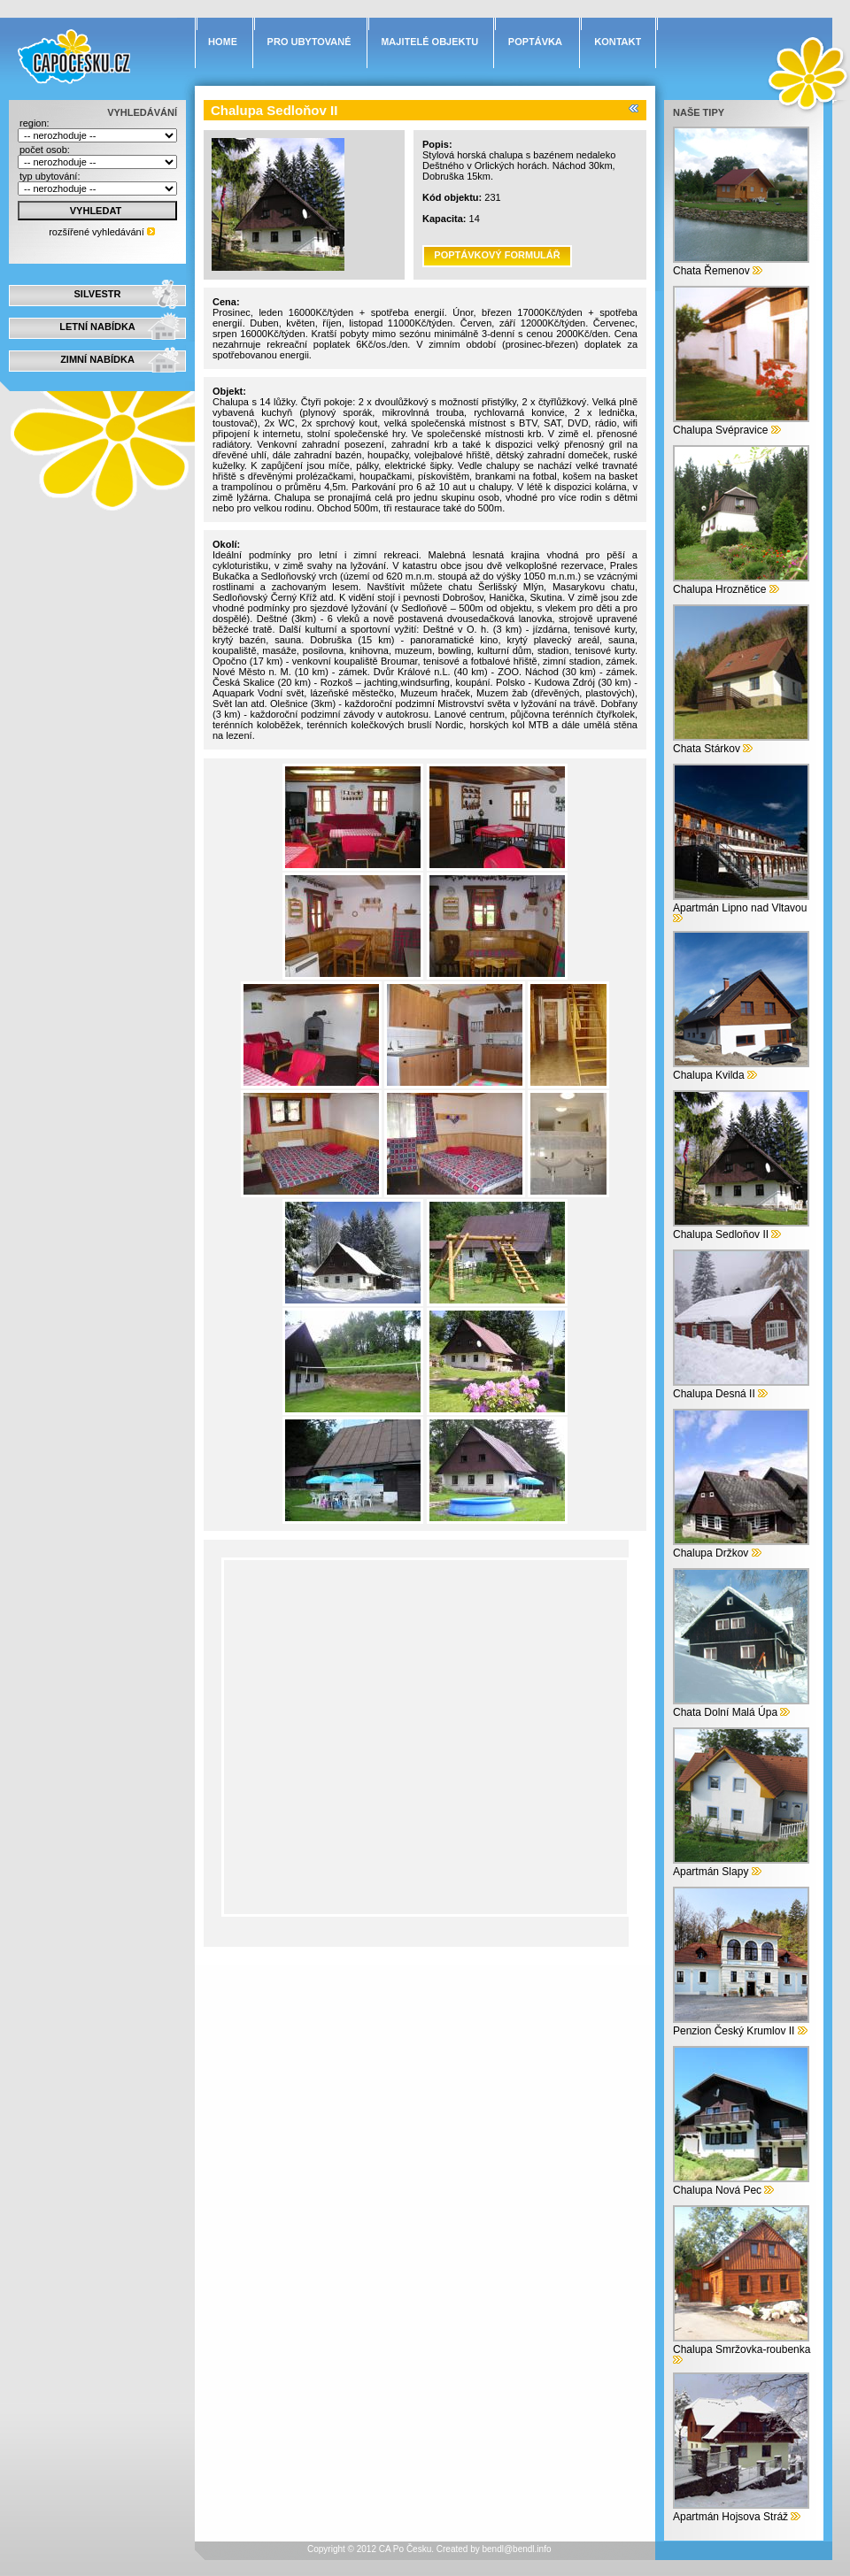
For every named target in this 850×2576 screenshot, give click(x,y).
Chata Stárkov (706, 748)
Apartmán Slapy (710, 1871)
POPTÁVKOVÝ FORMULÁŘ (497, 255)
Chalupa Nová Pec (717, 2190)
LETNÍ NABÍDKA (97, 326)
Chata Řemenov (711, 271)
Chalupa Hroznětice (719, 589)
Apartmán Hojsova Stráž (730, 2517)
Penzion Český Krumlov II (733, 2031)
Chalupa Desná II (714, 1394)
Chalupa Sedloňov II (721, 1234)
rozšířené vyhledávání (96, 232)
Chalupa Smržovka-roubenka (741, 2349)
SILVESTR (97, 293)
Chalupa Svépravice (720, 430)
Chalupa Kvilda (709, 1075)
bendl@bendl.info (516, 2549)
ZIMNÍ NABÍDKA (97, 359)
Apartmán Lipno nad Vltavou (740, 908)
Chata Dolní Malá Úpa (725, 1712)
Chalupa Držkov (710, 1553)
